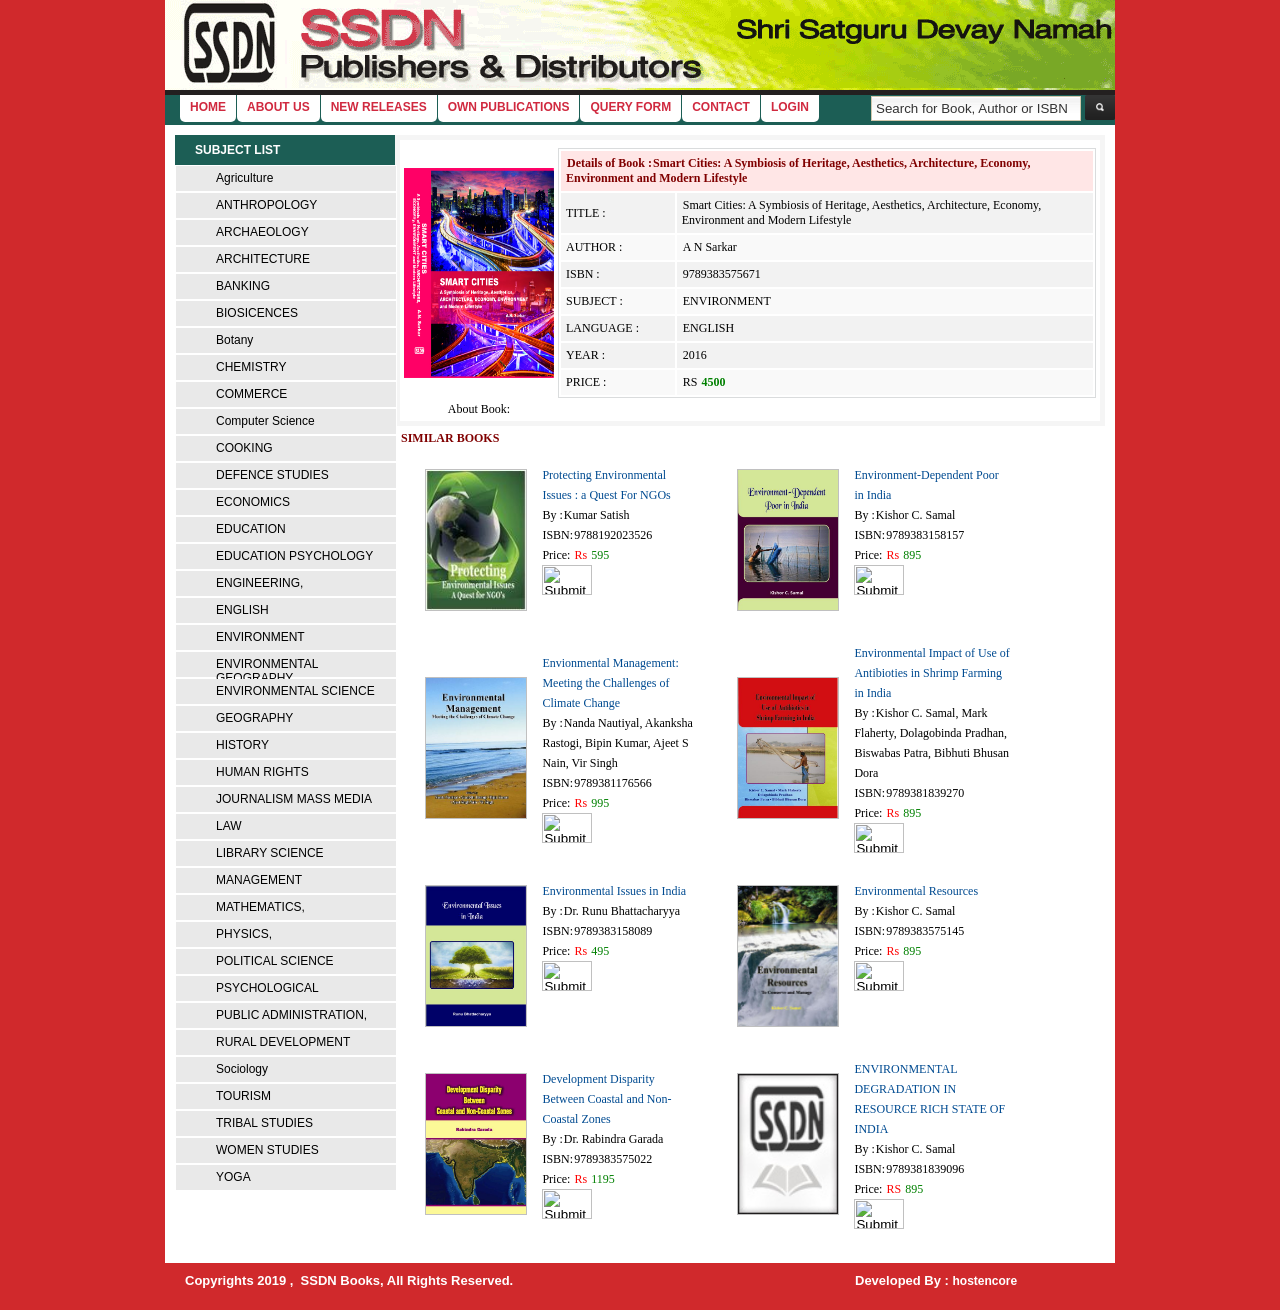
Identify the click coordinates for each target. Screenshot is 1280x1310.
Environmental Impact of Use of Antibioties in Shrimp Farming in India (931, 673)
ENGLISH (242, 610)
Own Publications (509, 107)
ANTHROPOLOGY (266, 205)
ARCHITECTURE (263, 259)
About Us (278, 107)
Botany (234, 340)
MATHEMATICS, (260, 907)
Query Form (630, 107)
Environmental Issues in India (614, 891)
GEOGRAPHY (254, 718)
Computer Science (265, 421)
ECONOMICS (253, 502)
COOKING (244, 448)
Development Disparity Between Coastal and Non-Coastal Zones (606, 1099)
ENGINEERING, (259, 583)
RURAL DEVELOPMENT (283, 1042)
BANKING (243, 286)
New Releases (379, 107)
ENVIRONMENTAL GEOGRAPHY (267, 671)
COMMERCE (251, 394)
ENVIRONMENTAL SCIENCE (295, 691)
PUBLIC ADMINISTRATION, (291, 1015)
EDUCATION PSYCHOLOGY (294, 556)
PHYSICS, (244, 934)
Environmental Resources (916, 891)
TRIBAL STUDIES (264, 1123)
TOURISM (243, 1096)
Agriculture (244, 178)
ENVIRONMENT (260, 637)
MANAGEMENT (259, 880)
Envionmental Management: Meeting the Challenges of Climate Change (610, 683)
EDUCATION (251, 529)
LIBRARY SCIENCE (270, 853)
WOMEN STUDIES (267, 1150)
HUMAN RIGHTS (262, 772)
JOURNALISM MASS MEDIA (294, 799)
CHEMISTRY (251, 367)
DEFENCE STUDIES (272, 475)
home (208, 107)
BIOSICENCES (257, 313)
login (790, 107)
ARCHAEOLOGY (262, 232)
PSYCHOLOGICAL (267, 988)
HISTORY (242, 745)
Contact (721, 107)
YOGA (233, 1177)
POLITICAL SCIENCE (275, 961)
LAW (229, 826)
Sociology (242, 1069)
